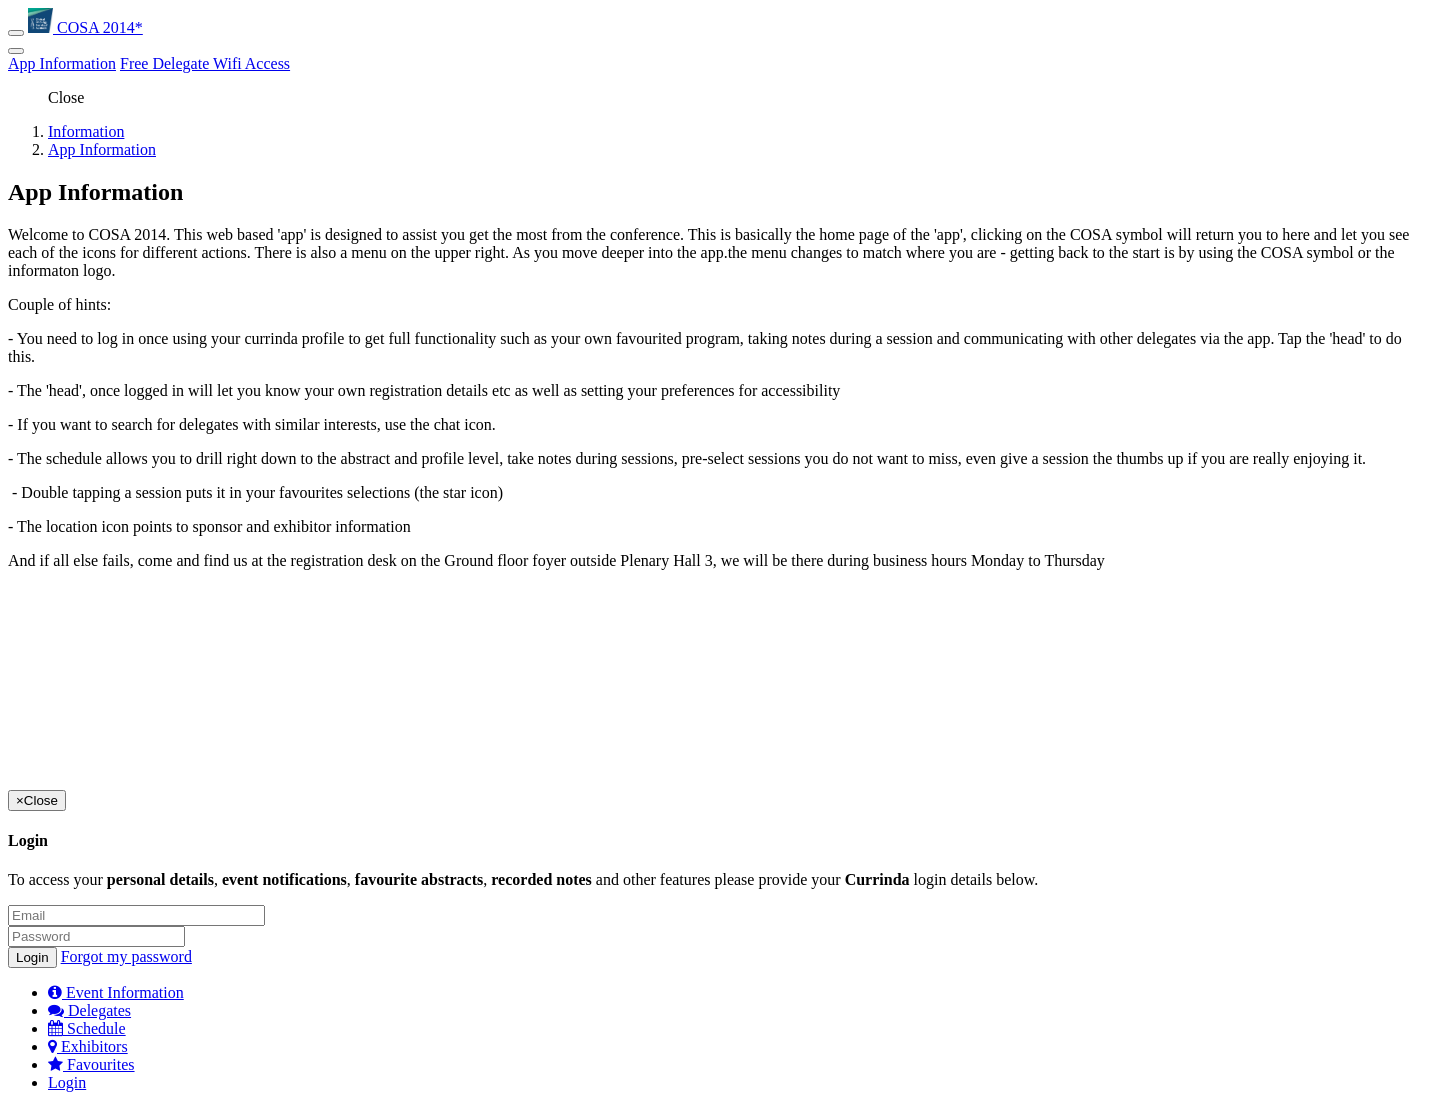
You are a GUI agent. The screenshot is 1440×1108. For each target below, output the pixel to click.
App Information (62, 63)
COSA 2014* (85, 27)
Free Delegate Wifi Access (205, 63)
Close (66, 97)
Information (86, 131)
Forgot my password (126, 956)
